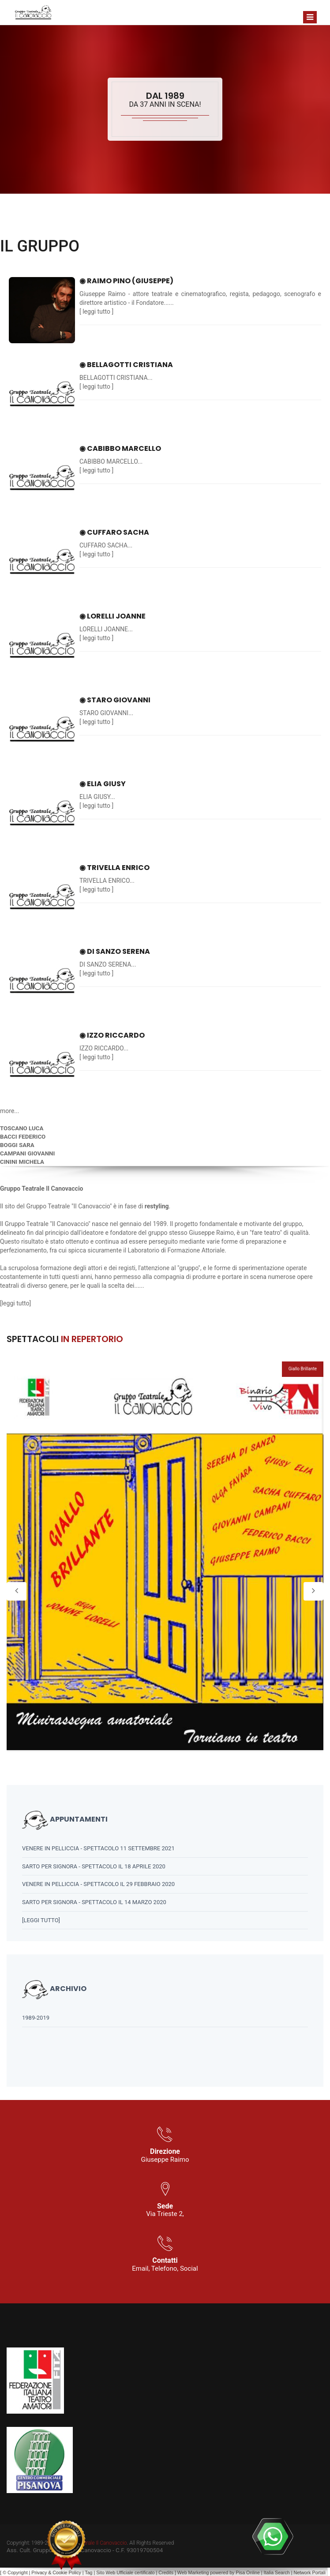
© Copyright (15, 2572)
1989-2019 (35, 2017)
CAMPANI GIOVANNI (27, 1153)
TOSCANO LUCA (22, 1128)
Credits (165, 2572)
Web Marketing (193, 2572)
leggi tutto (96, 311)
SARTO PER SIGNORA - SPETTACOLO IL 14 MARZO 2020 (94, 1902)
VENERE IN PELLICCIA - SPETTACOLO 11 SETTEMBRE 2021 (98, 1848)
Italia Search (277, 2572)
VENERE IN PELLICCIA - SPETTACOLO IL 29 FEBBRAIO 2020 (98, 1884)
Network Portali (310, 2572)
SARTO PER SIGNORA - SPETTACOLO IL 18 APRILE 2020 (93, 1866)
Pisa (240, 2572)
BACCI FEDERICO (22, 1136)
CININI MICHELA (22, 1162)
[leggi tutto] (41, 1920)
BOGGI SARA (17, 1145)
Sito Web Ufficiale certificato (125, 2572)
